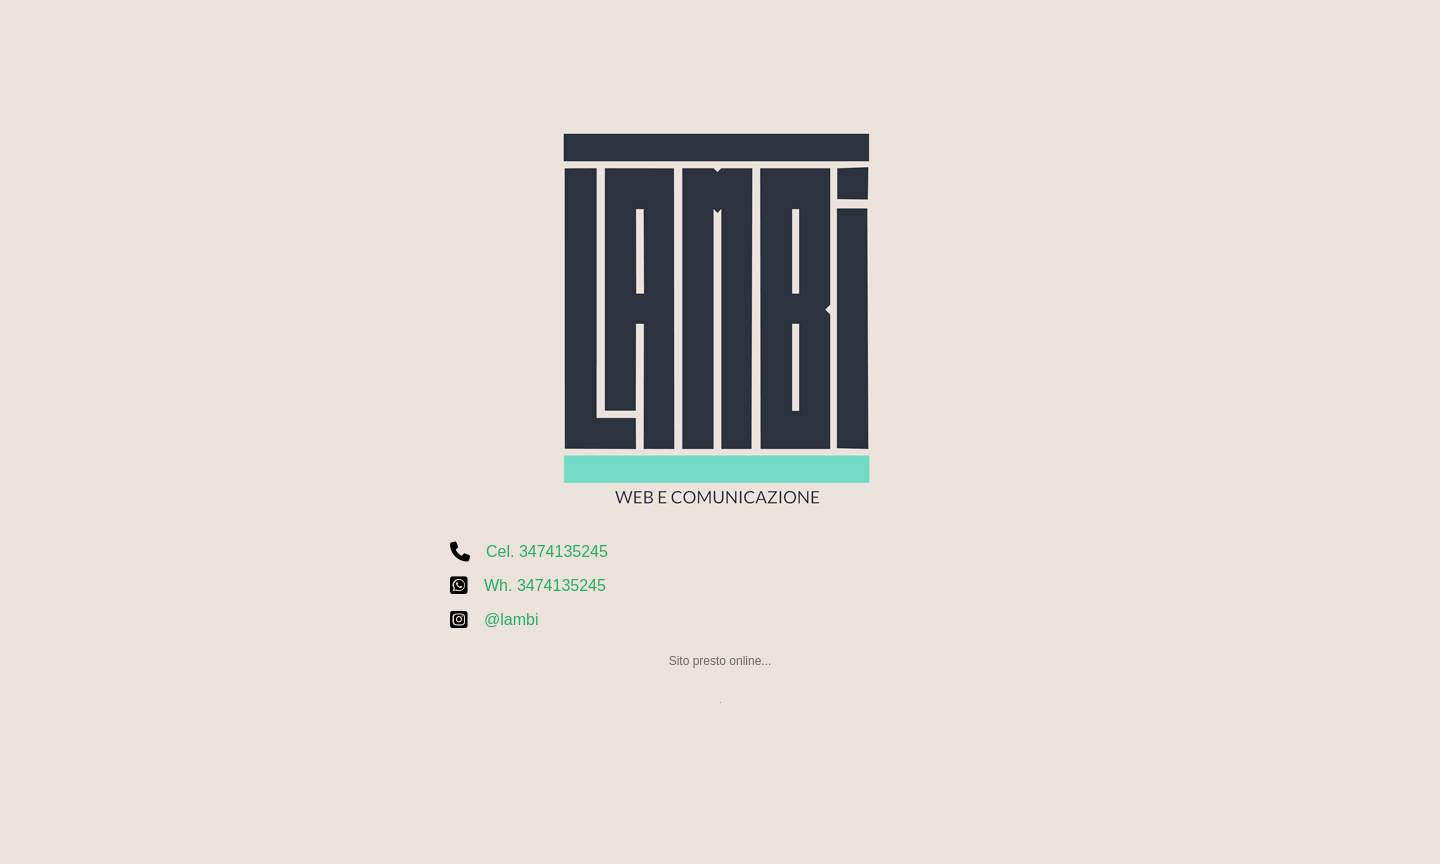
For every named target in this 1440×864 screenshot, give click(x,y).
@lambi (511, 619)
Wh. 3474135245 (545, 585)
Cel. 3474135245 (547, 551)
